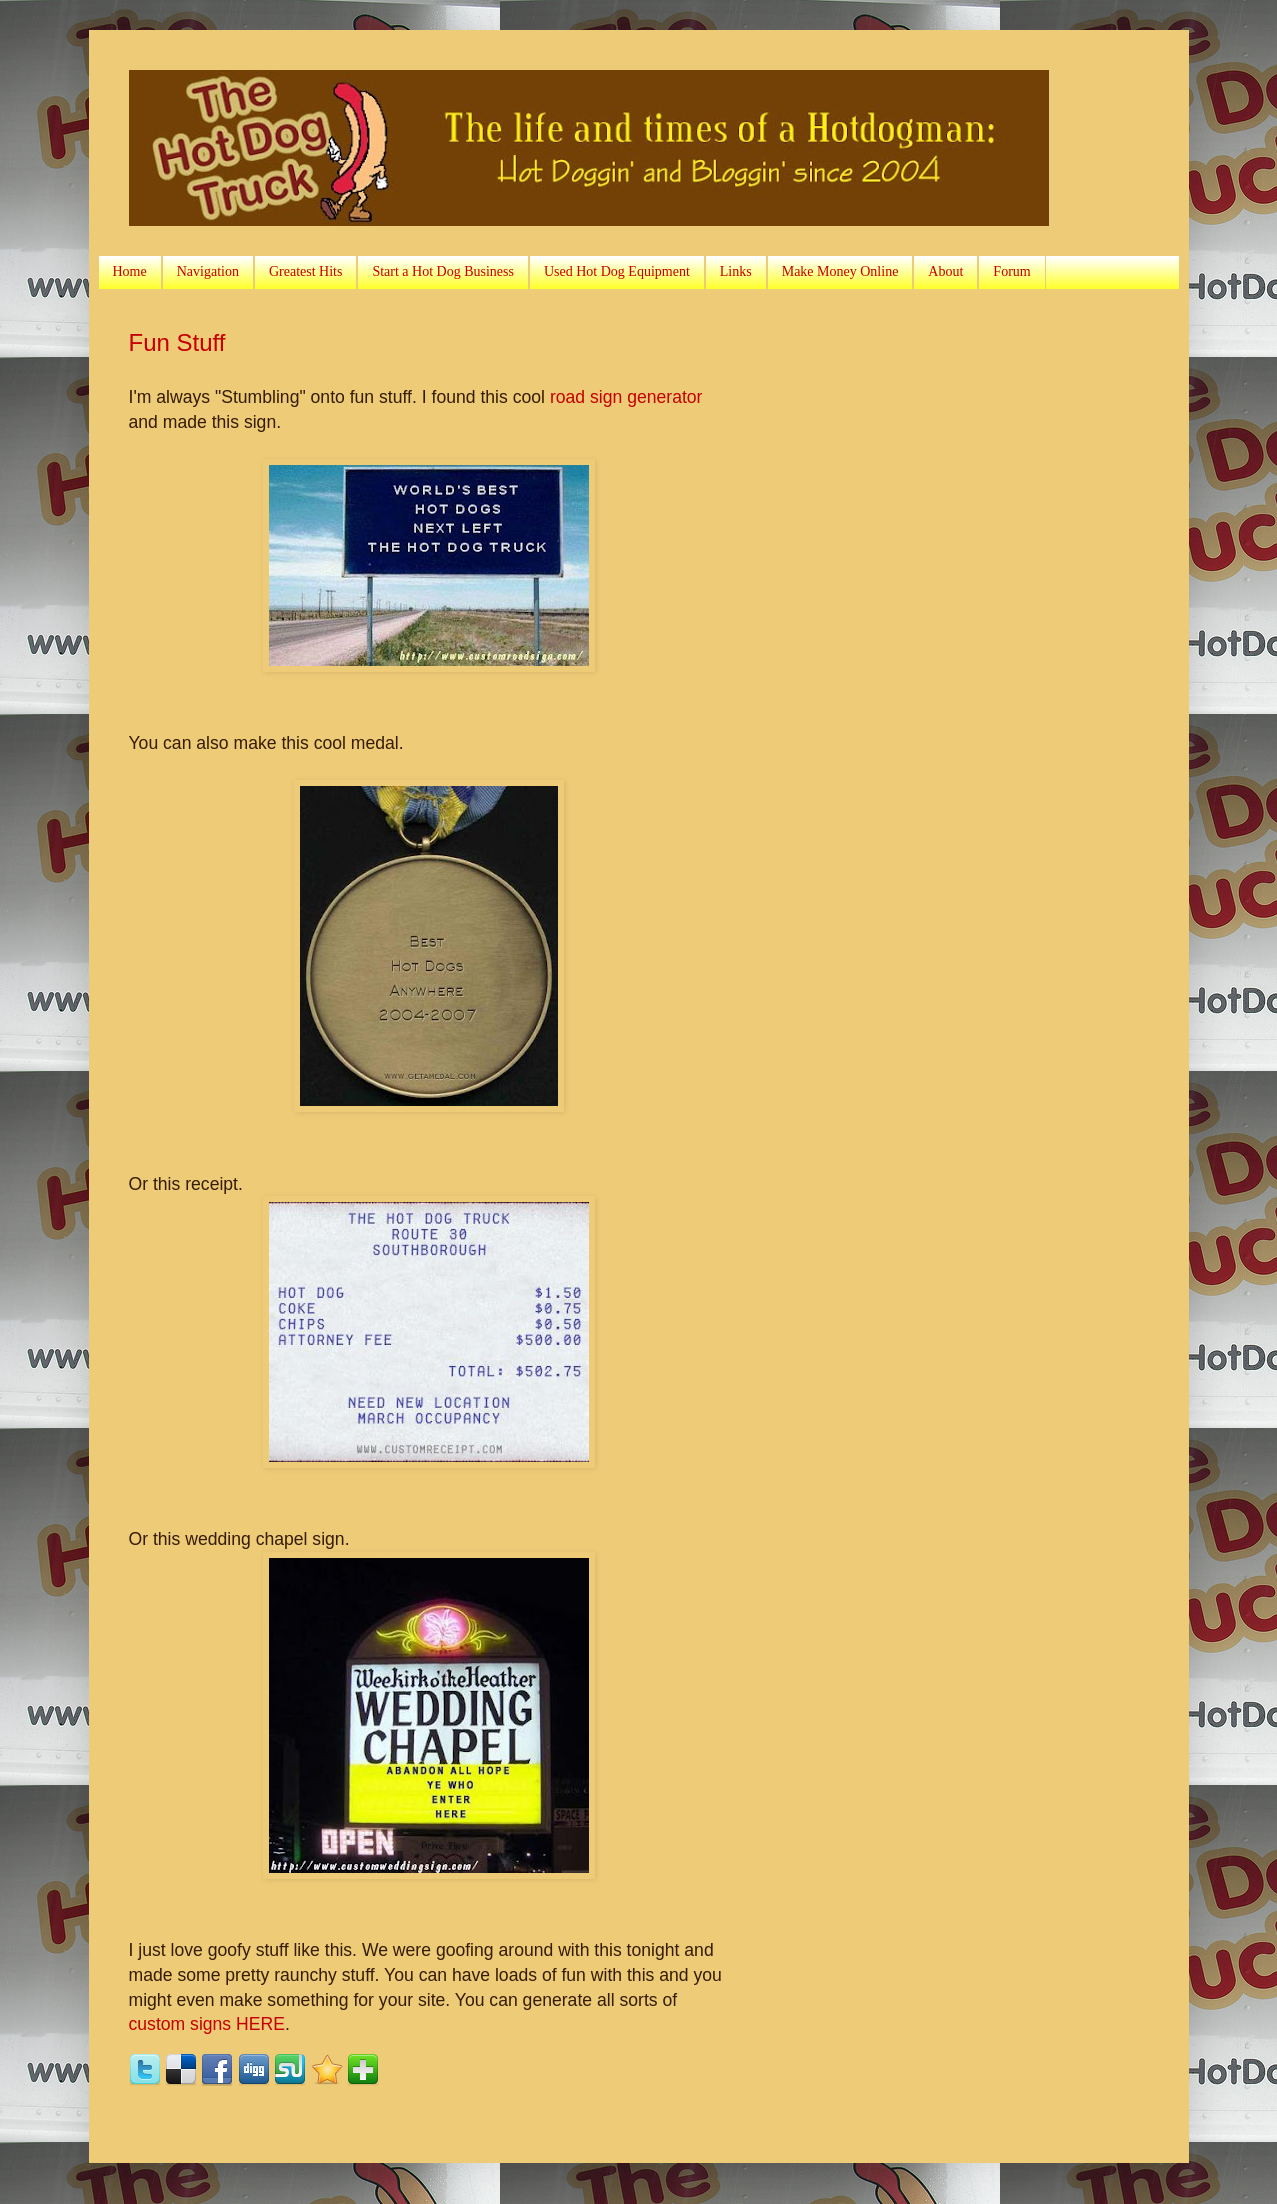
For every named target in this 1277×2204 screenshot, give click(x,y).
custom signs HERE (207, 2024)
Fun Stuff (177, 342)
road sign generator (626, 397)
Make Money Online (840, 271)
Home (130, 271)
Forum (1011, 271)
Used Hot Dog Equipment (617, 271)
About (945, 271)
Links (736, 271)
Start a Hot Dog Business (443, 271)
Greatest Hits (305, 271)
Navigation (208, 271)
